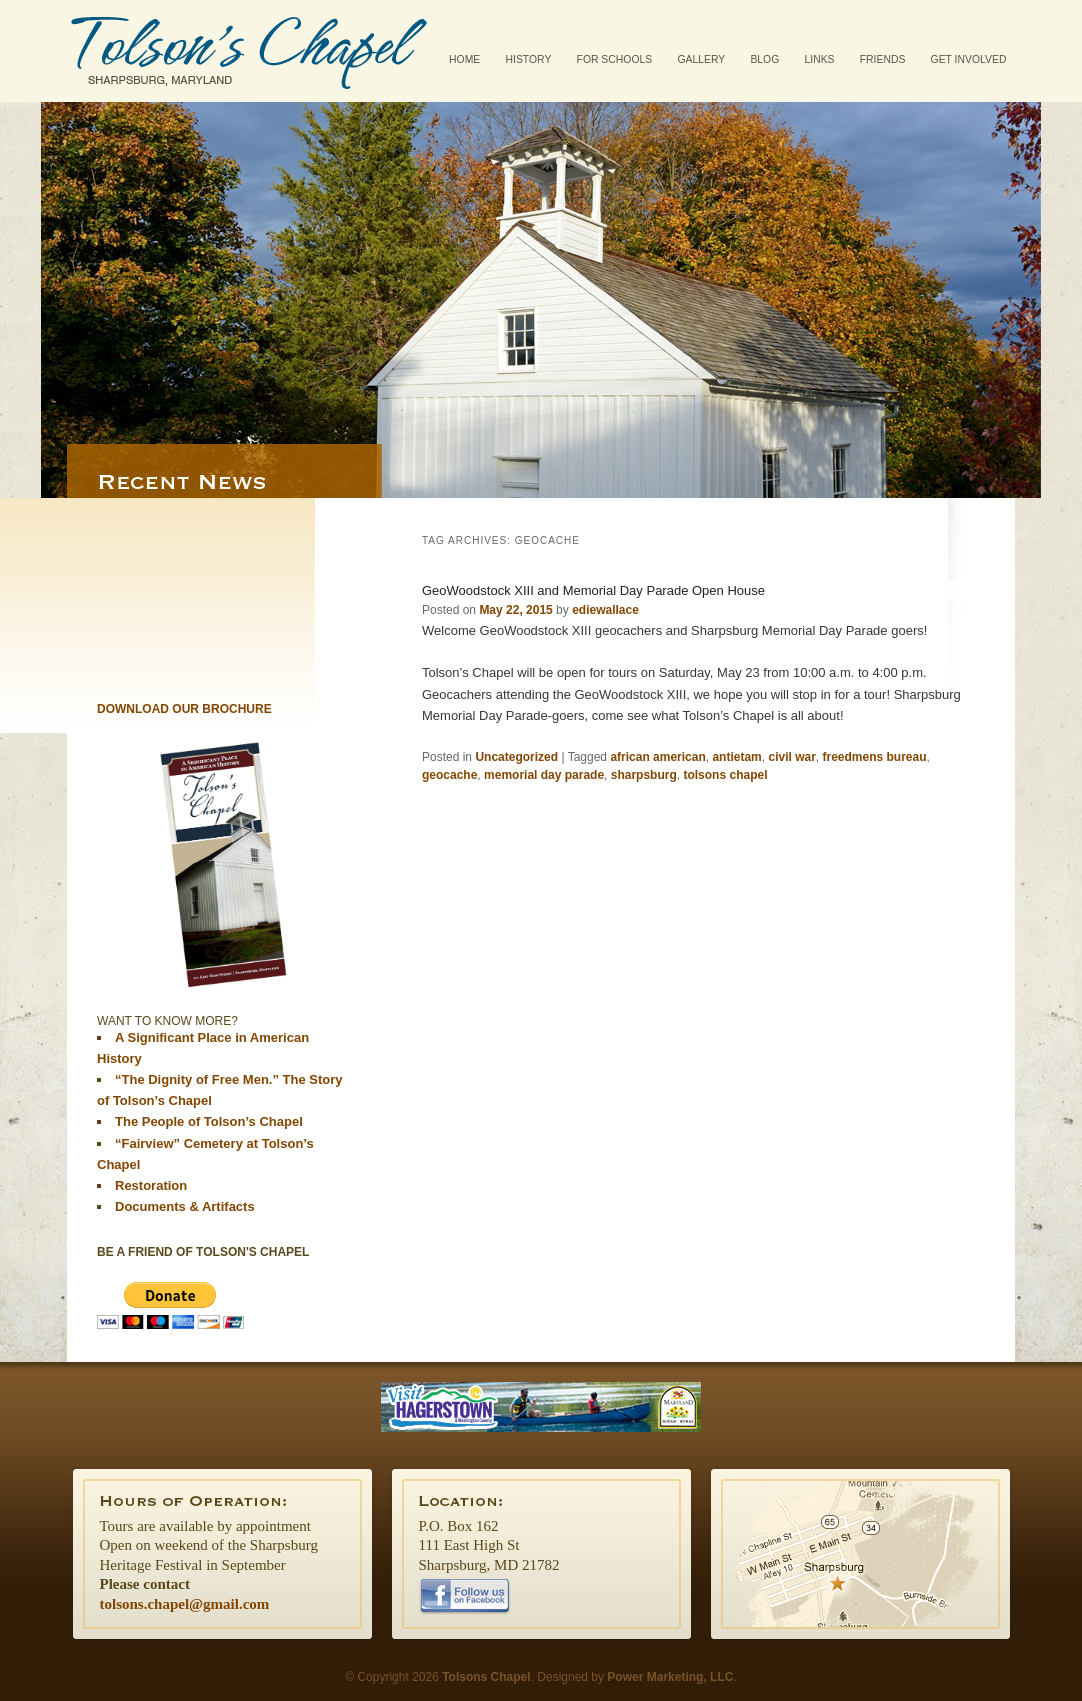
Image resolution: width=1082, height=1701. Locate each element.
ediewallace (605, 610)
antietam (736, 757)
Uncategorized (516, 757)
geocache (449, 775)
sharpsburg (644, 775)
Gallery (701, 59)
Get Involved (969, 59)
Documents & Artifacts (185, 1206)
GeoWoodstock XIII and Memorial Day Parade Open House (593, 590)
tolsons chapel (725, 775)
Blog (764, 59)
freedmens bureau (875, 757)
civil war (791, 757)
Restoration (151, 1185)
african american (657, 757)
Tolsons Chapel (249, 51)
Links (819, 59)
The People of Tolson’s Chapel (209, 1121)
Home (464, 59)
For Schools (615, 59)
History (529, 59)
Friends (883, 59)
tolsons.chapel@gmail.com (185, 1604)
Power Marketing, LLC (670, 1677)
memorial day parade (544, 775)
